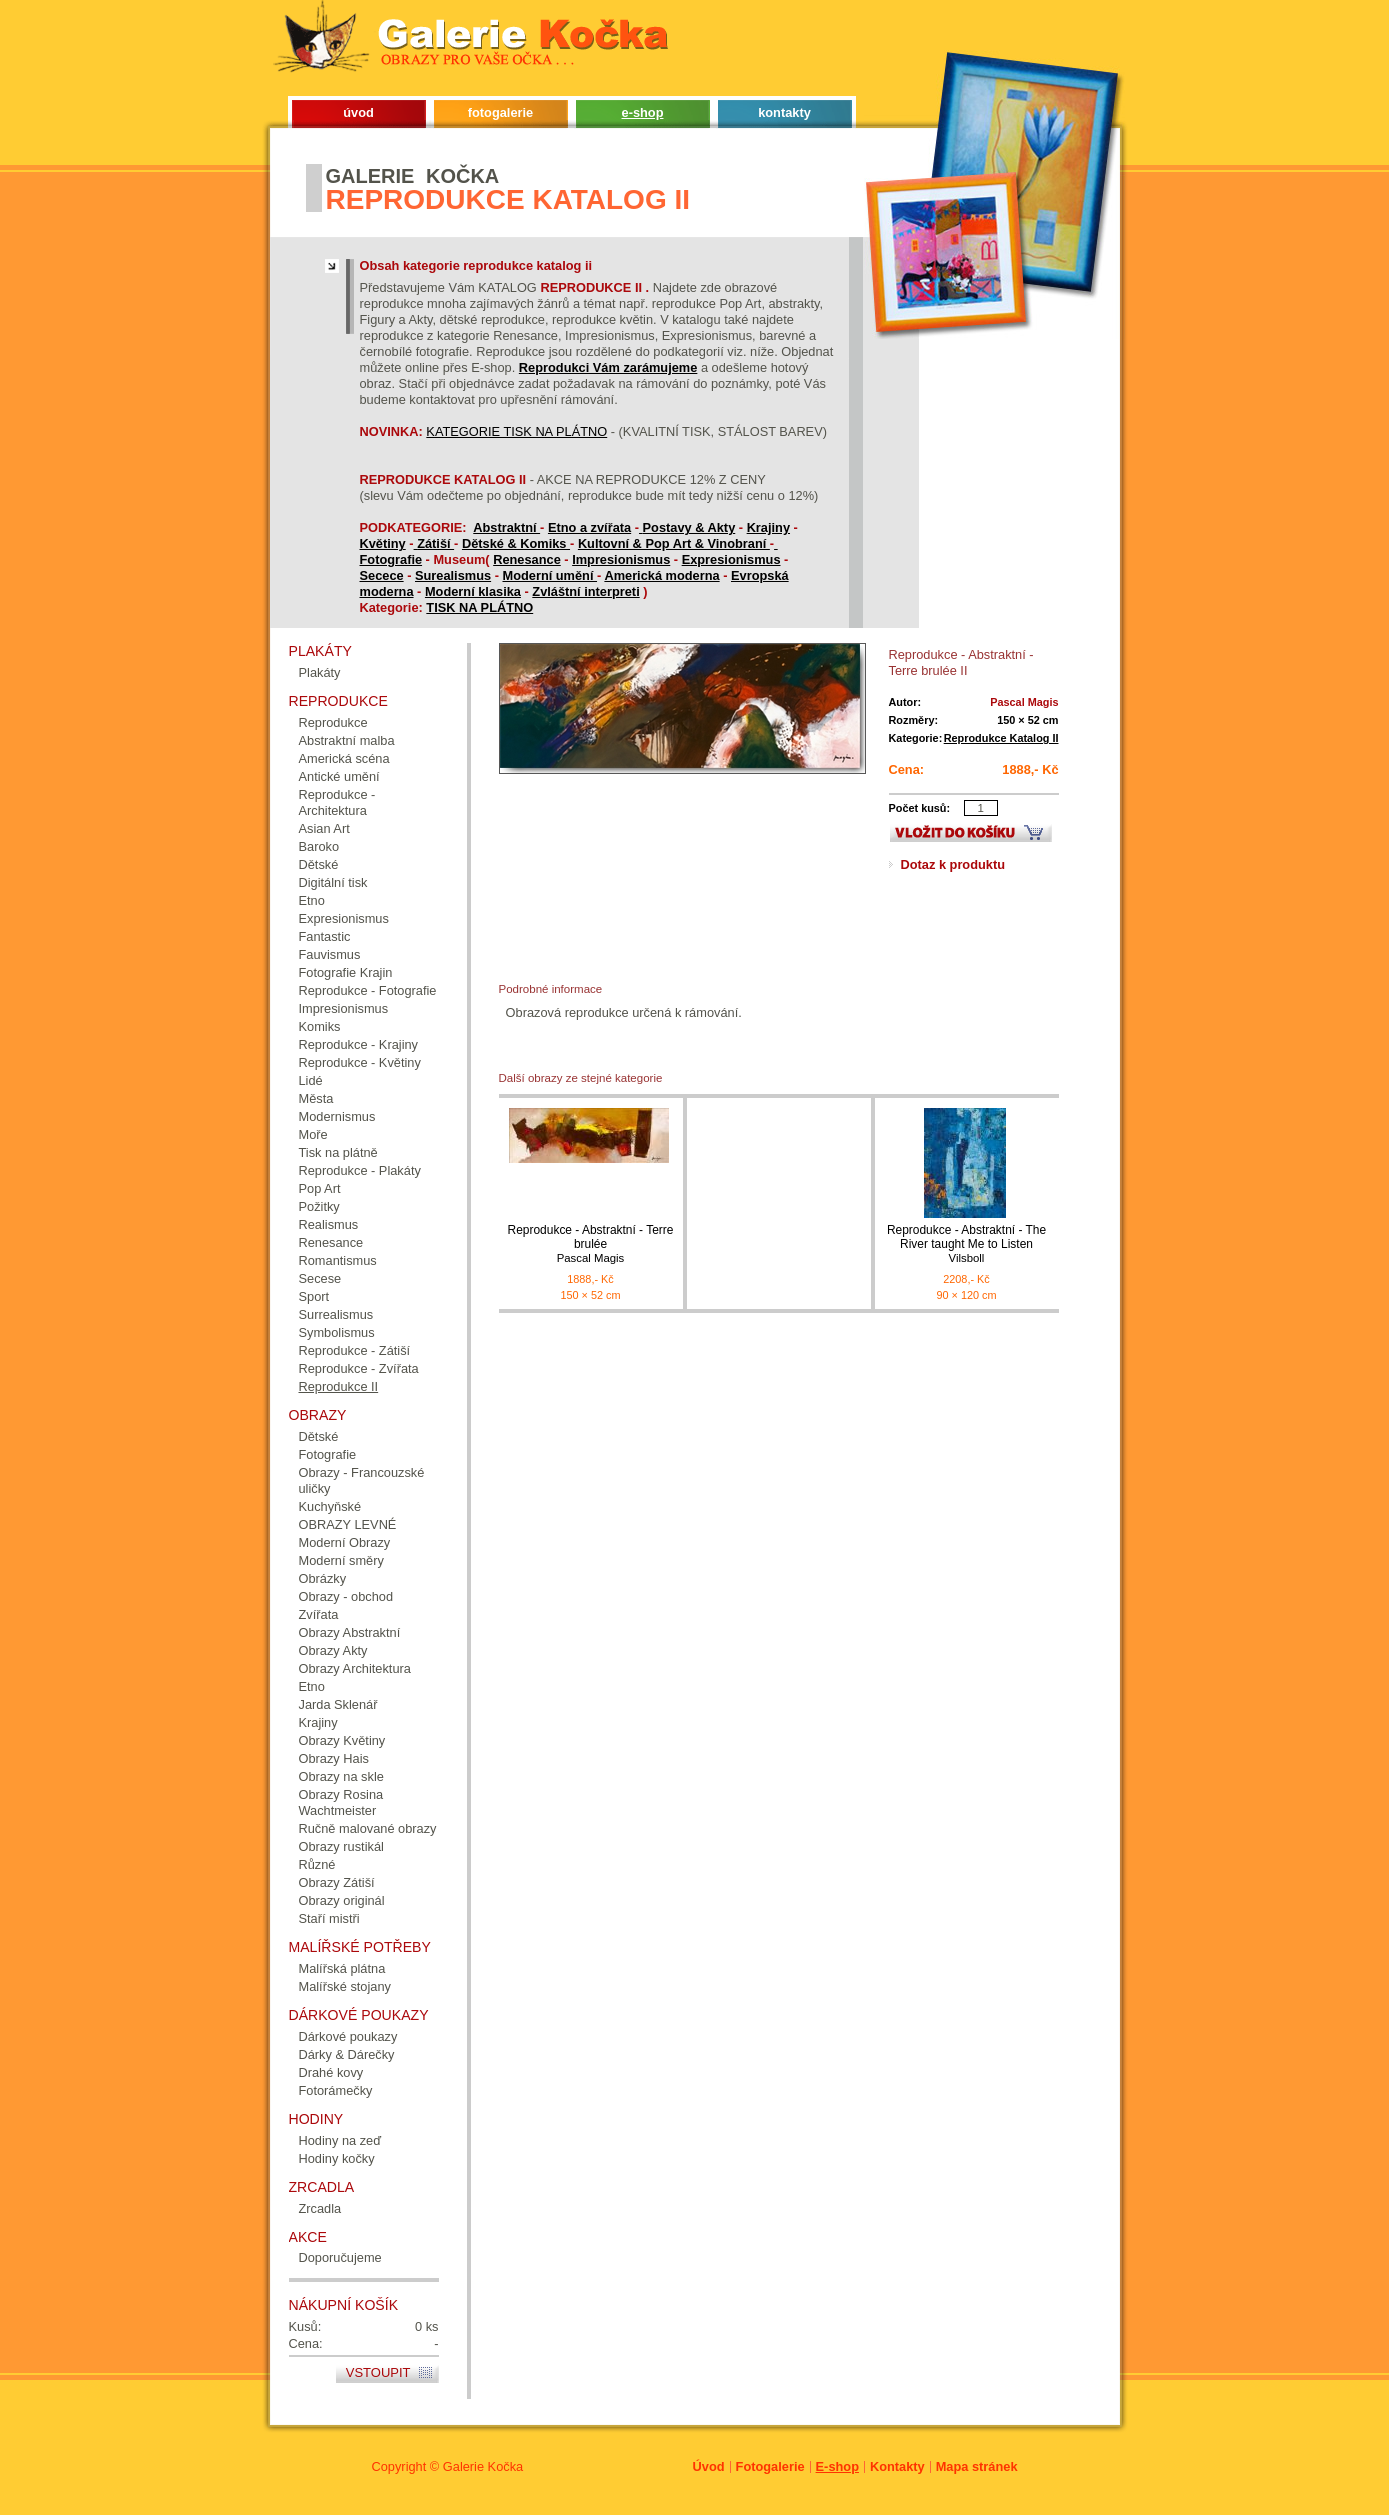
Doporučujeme (340, 2257)
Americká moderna (661, 575)
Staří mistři (329, 1918)
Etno (312, 900)
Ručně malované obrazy (368, 1828)
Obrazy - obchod (346, 1596)
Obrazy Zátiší (337, 1882)
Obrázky (323, 1578)
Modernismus (337, 1116)
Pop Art (320, 1188)
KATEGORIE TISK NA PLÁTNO (516, 431)
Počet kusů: (920, 808)
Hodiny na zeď (340, 2140)
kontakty (784, 112)
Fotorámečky (336, 2090)
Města (316, 1098)
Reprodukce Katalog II (1001, 738)
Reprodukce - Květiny (360, 1062)
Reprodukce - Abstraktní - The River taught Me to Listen (967, 1244)
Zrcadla (320, 2208)
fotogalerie (500, 112)
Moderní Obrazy (345, 1542)
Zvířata (319, 1614)
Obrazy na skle (341, 1776)
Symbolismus (337, 1332)
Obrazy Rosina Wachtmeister (341, 1802)
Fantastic (325, 936)
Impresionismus (621, 559)
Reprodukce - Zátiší (355, 1350)
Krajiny (768, 527)
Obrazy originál (342, 1900)
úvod (358, 112)
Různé (317, 1864)
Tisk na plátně (338, 1152)
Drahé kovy (331, 2072)
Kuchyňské (330, 1506)
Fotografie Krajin (346, 972)
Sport (314, 1296)
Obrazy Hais (334, 1758)
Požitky (319, 1206)
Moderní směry (341, 1560)
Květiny (383, 543)
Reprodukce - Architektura (337, 802)
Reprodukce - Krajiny (359, 1044)
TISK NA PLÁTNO (479, 607)
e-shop (643, 112)
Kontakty (897, 2466)
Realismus (329, 1224)
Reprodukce (333, 722)
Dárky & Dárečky (347, 2054)
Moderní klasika (473, 591)
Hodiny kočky (337, 2158)
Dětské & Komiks (516, 543)
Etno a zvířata (589, 527)
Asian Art (324, 828)
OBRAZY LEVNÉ (348, 1524)
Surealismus (453, 575)
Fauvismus (330, 954)
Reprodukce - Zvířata (359, 1368)
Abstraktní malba (347, 740)
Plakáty (320, 672)
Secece (382, 575)
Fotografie (391, 559)
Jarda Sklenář (338, 1704)
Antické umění (339, 776)
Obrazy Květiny (342, 1740)
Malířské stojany (345, 1986)
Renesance (527, 559)
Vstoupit (378, 2372)
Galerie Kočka (483, 2466)
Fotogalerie (770, 2466)
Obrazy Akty (333, 1650)
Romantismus (338, 1260)
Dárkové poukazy (348, 2036)
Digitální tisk (333, 882)
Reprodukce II (339, 1386)
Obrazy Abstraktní (350, 1632)
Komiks (320, 1026)
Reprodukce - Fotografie (368, 990)
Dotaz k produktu (953, 864)
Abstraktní (506, 527)
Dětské (319, 864)
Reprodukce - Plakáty (360, 1170)
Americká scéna (344, 758)
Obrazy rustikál (341, 1846)
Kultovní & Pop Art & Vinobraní (674, 543)
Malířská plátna (342, 1968)
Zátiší (435, 543)
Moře (313, 1134)
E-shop (837, 2466)
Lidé (311, 1080)
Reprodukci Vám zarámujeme (608, 367)
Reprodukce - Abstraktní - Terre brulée (591, 1244)
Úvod (709, 2466)
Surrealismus (336, 1314)
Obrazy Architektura (355, 1668)
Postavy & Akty (689, 527)
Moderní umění (549, 575)
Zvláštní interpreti (585, 591)
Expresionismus (731, 559)
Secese (320, 1278)
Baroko (319, 846)
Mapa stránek (977, 2466)
